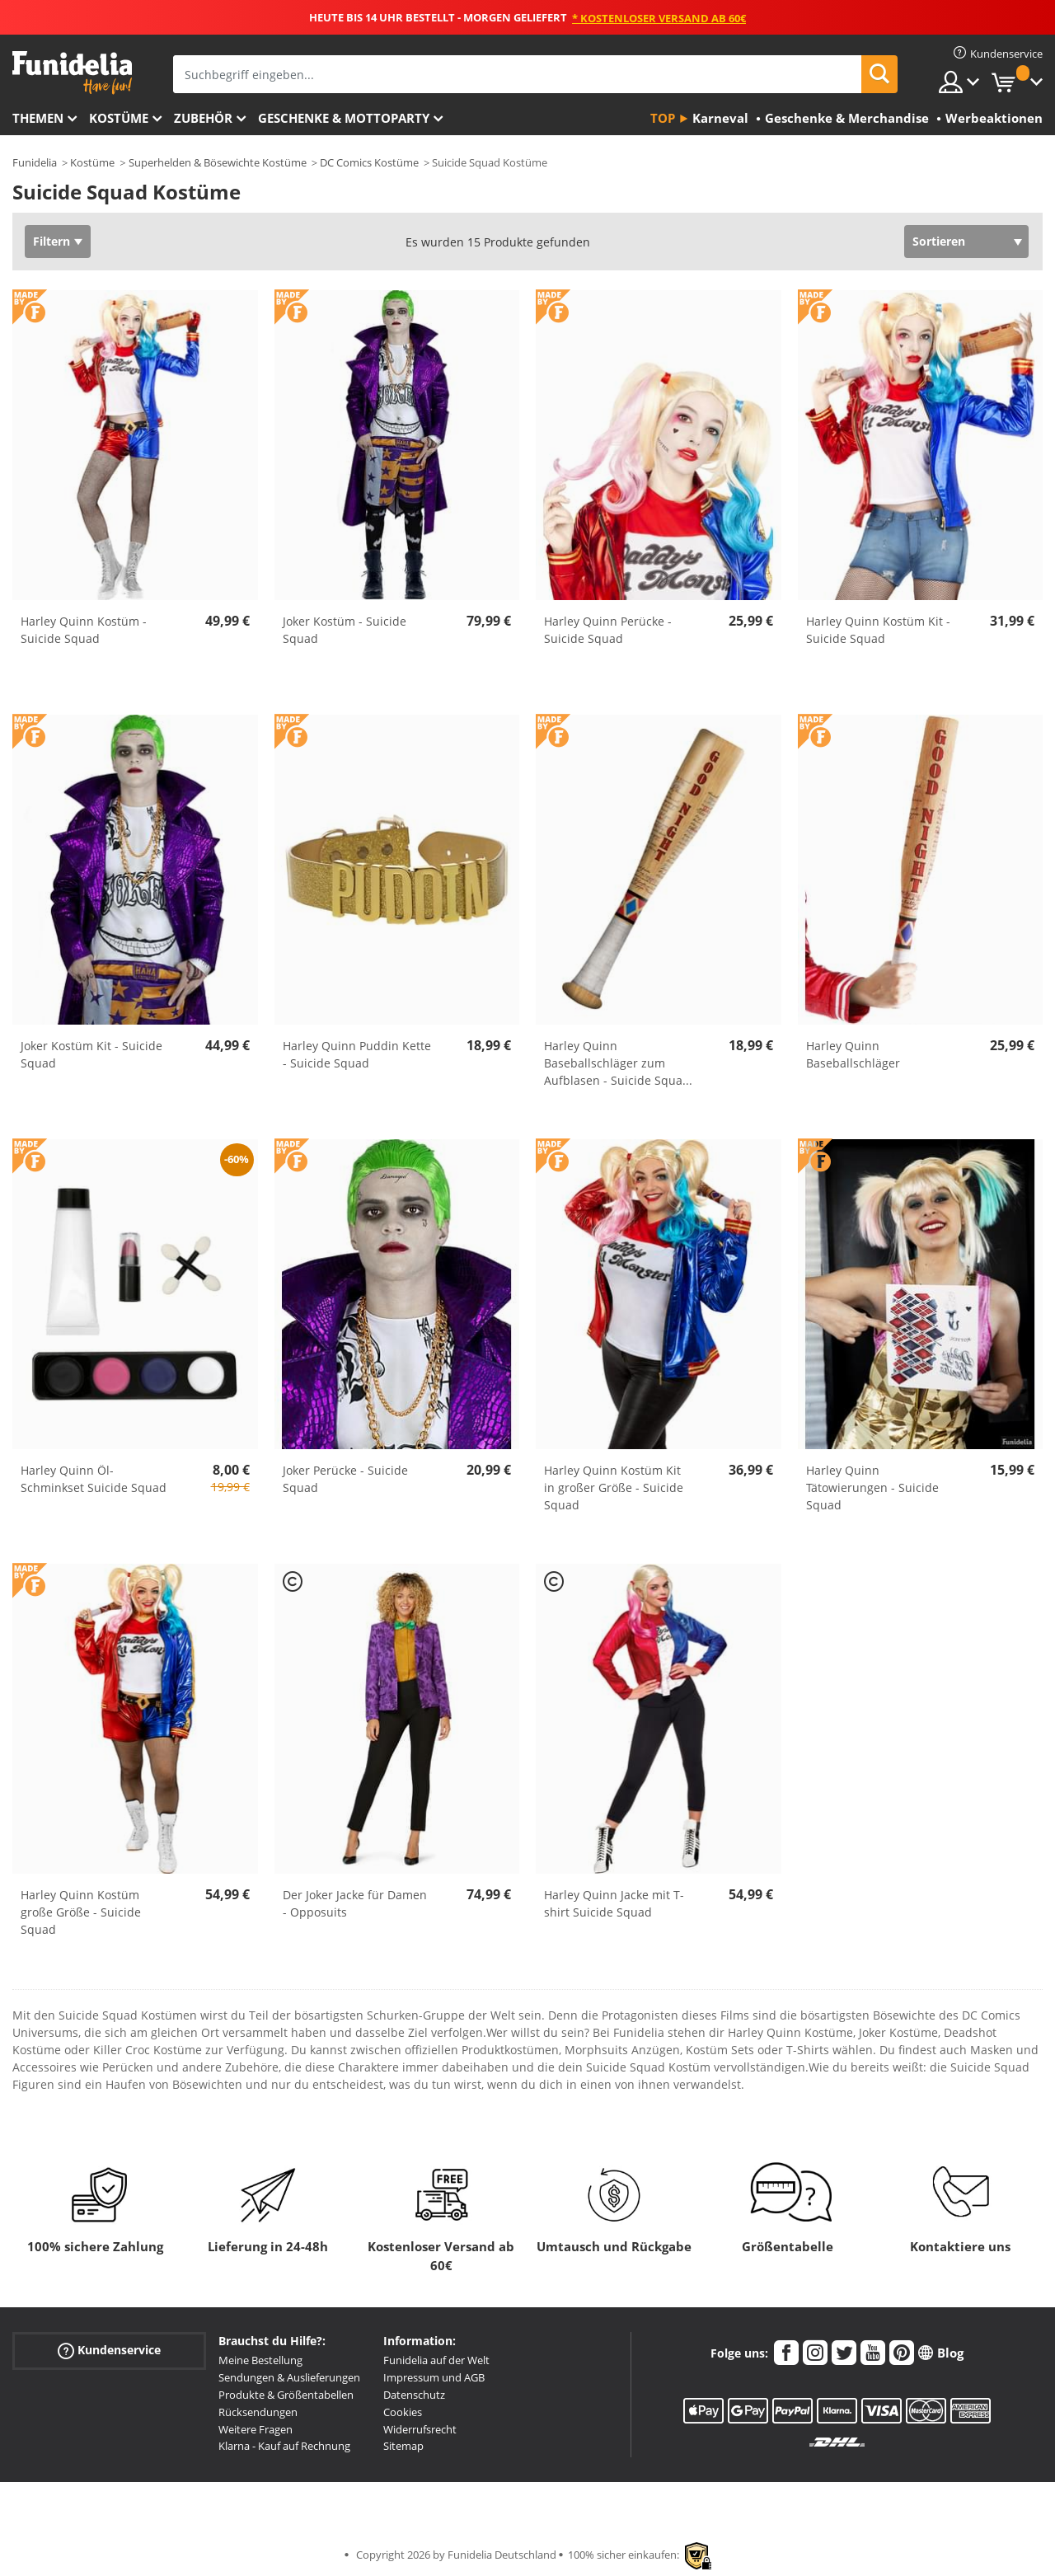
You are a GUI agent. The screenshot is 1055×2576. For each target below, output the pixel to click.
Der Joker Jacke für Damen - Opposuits (355, 1903)
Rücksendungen (258, 2412)
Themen (37, 118)
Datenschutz (414, 2394)
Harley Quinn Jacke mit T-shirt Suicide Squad (614, 1903)
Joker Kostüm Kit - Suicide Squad (91, 1054)
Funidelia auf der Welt (436, 2360)
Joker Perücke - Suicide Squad (345, 1478)
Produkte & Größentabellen (286, 2394)
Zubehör (203, 118)
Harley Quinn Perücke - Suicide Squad (608, 629)
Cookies (402, 2412)
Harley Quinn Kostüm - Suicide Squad (84, 629)
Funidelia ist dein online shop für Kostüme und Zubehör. (72, 73)
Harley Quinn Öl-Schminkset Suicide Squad (93, 1478)
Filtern (51, 241)
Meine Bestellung (260, 2360)
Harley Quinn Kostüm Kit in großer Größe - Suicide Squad (613, 1487)
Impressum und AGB (434, 2377)
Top (662, 118)
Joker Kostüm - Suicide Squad (344, 629)
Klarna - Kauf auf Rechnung (284, 2445)
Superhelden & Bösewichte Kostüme (218, 162)
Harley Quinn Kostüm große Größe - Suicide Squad (81, 1912)
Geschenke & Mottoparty (343, 118)
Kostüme (118, 118)
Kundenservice (109, 2350)
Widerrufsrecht (420, 2429)
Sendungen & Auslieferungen (289, 2377)
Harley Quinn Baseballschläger (853, 1054)
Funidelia (34, 162)
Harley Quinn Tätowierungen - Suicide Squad (872, 1487)
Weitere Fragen (255, 2429)
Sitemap (403, 2445)
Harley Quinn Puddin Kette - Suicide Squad (357, 1054)
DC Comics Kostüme (369, 162)
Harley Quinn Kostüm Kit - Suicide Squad (878, 629)
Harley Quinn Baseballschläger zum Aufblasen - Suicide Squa (618, 1063)
